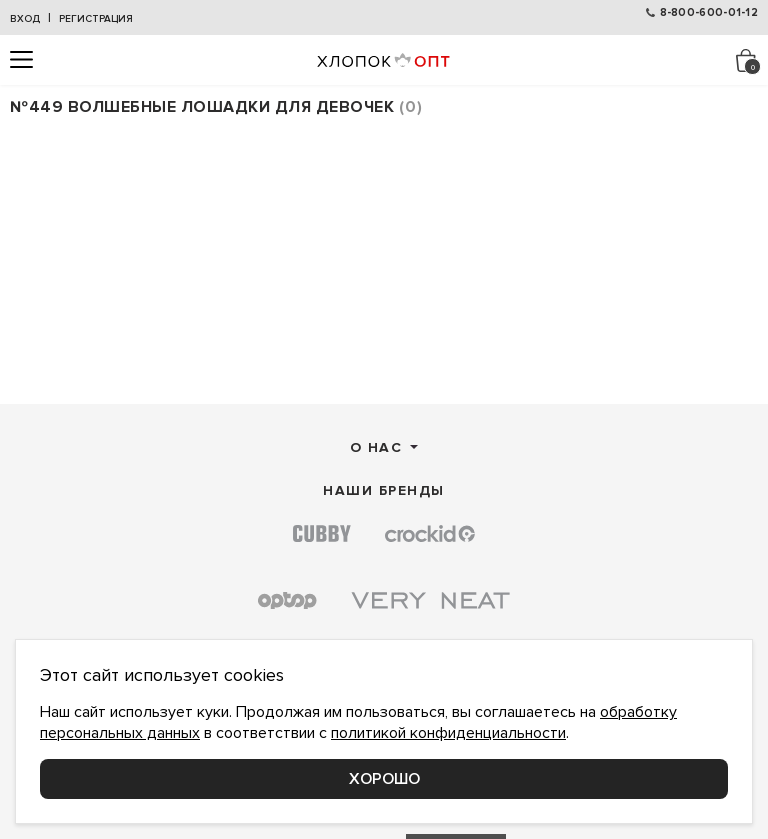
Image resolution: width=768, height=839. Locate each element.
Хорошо (384, 779)
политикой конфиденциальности (448, 733)
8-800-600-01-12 (709, 12)
